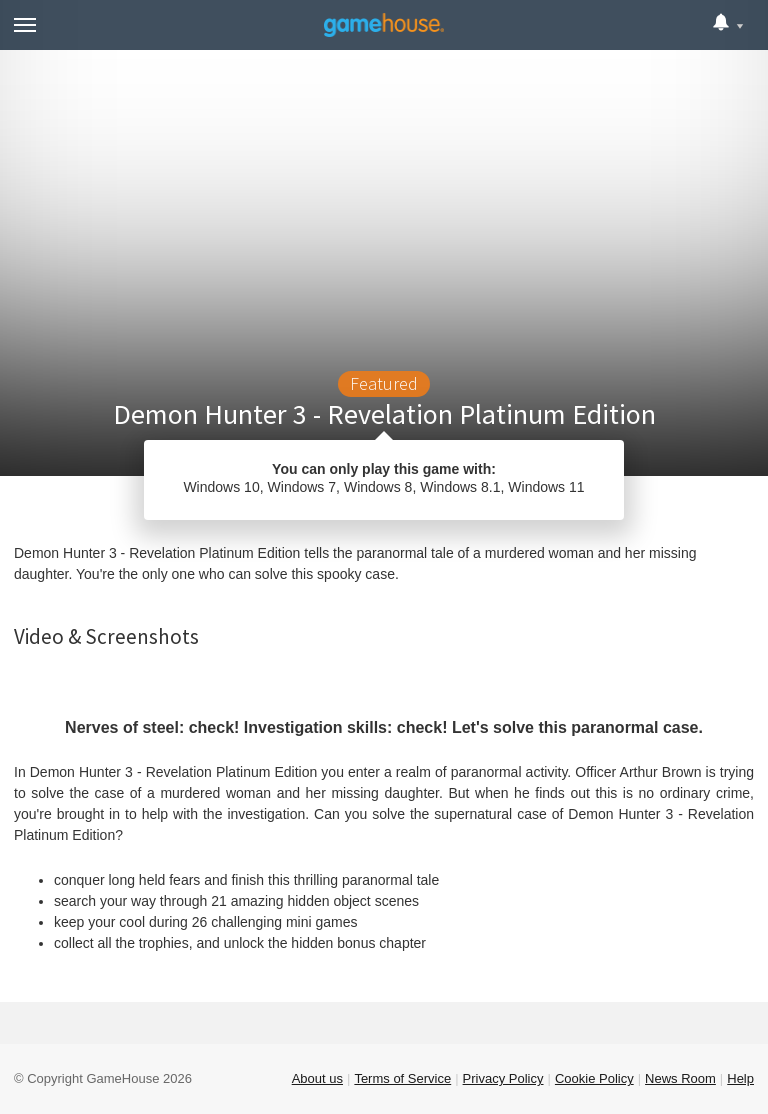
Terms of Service (402, 1078)
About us (317, 1078)
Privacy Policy (503, 1078)
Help (740, 1078)
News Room (680, 1078)
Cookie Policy (594, 1078)
